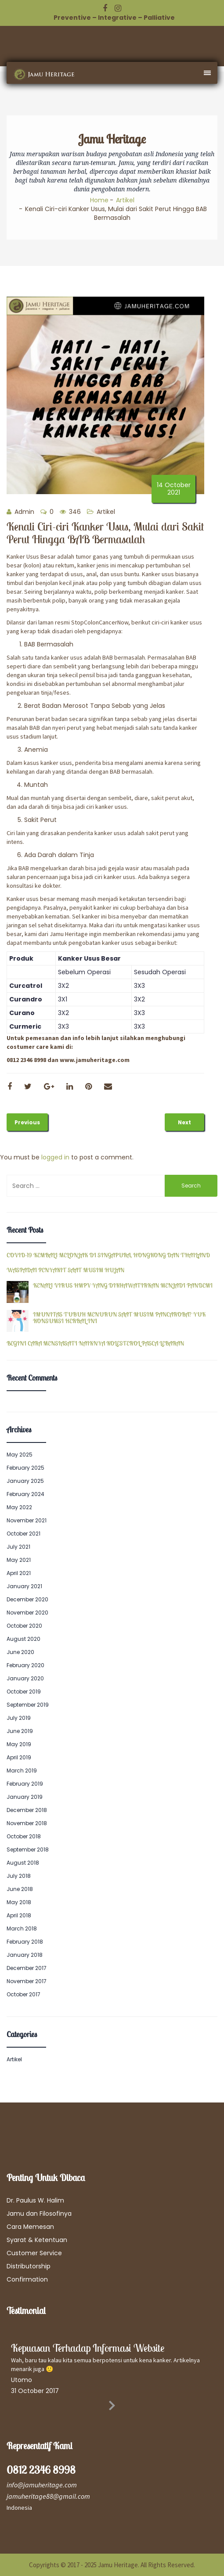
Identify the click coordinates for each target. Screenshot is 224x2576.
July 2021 (18, 1546)
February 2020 (25, 1665)
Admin (20, 511)
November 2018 (27, 1823)
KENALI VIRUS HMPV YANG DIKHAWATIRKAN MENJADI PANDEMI (123, 1285)
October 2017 (23, 1994)
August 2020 (23, 1639)
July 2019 (19, 1718)
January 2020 (25, 1678)
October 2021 (23, 1533)
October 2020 (24, 1625)
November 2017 (27, 1981)
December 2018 (27, 1810)
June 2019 (20, 1731)
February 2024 (25, 1494)
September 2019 (28, 1704)
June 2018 (20, 1889)
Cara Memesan (30, 2226)
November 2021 (27, 1520)
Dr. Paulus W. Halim (35, 2200)
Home (99, 200)
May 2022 (19, 1507)
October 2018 (24, 1836)
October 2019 (24, 1691)
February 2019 (25, 1783)
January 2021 (24, 1586)
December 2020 (27, 1599)
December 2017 (27, 1968)
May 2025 (20, 1454)
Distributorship (29, 2266)
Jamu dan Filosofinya (39, 2213)
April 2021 (19, 1573)
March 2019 (22, 1770)
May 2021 (19, 1560)
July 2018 (19, 1876)
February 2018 (25, 1941)
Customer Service (34, 2253)
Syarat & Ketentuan (37, 2239)
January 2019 (25, 1797)
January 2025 (25, 1481)
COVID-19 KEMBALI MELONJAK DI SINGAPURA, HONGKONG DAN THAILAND (108, 1255)
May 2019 (19, 1744)
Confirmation (27, 2279)
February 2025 (25, 1467)
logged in (55, 1157)
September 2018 (28, 1849)
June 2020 (20, 1652)
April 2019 (19, 1757)
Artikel (125, 200)
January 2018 (25, 1955)
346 (70, 511)
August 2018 (23, 1862)
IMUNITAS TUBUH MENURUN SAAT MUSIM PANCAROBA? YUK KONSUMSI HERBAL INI (119, 1318)
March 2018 (22, 1928)
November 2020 (27, 1612)
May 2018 (19, 1902)
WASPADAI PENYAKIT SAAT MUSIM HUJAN (65, 1270)
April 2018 (19, 1915)
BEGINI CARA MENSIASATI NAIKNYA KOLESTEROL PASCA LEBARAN (95, 1343)
